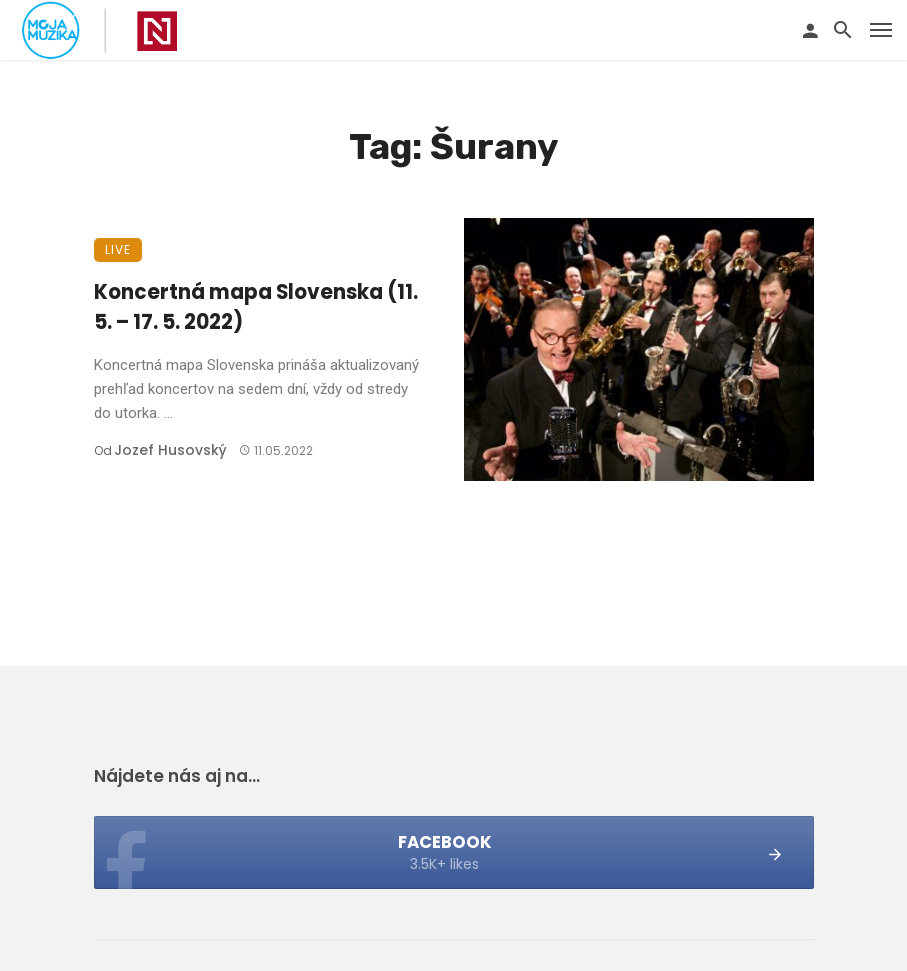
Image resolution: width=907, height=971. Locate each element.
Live (118, 249)
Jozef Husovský (170, 450)
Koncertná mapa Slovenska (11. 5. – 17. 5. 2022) (256, 307)
